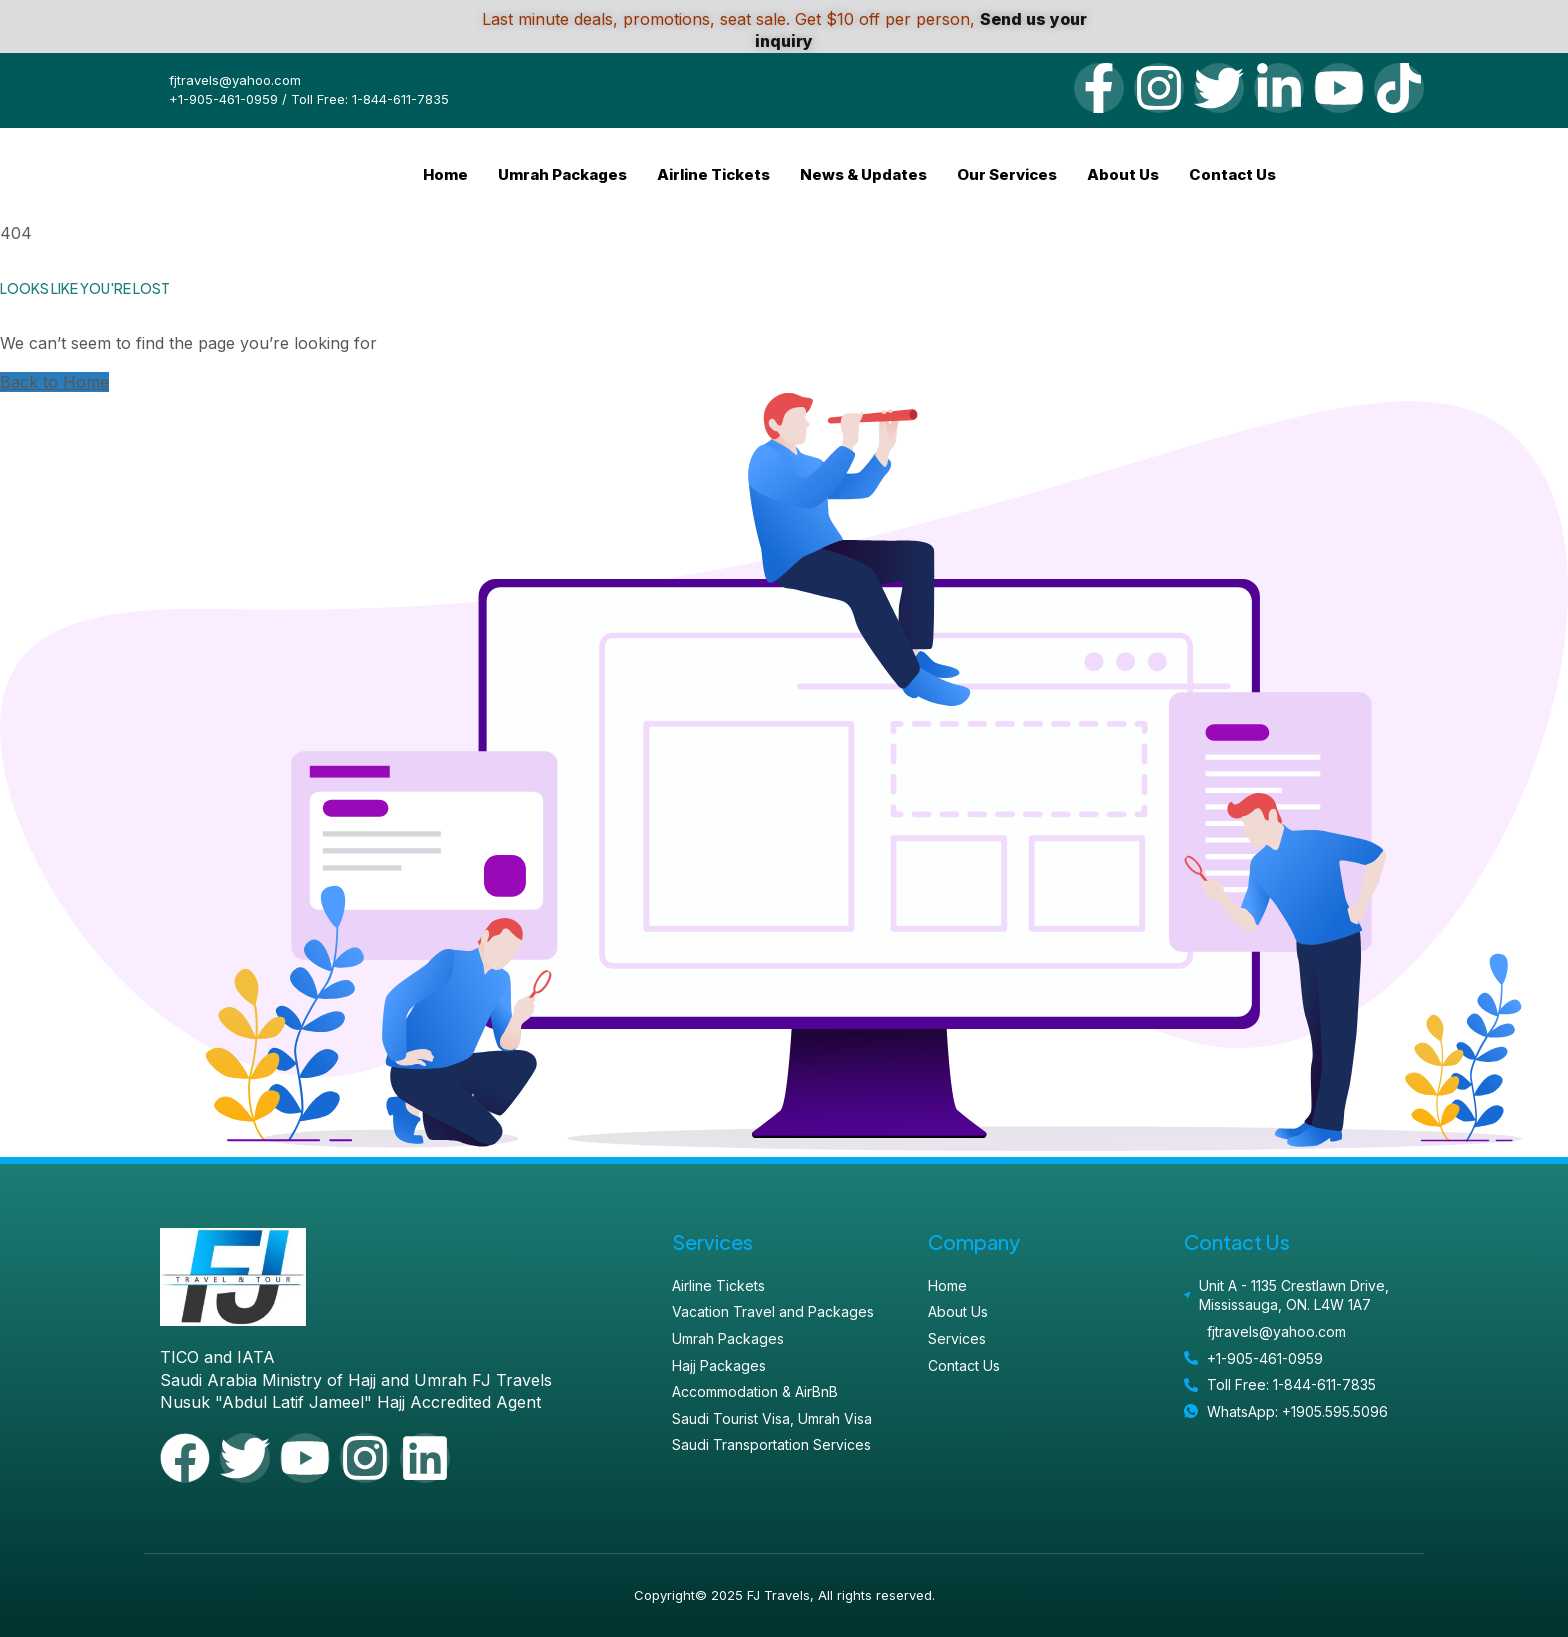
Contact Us (1232, 174)
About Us (1123, 174)
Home (445, 174)
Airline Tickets (713, 174)
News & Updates (863, 174)
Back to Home (54, 382)
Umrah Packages (562, 174)
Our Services (1007, 174)
